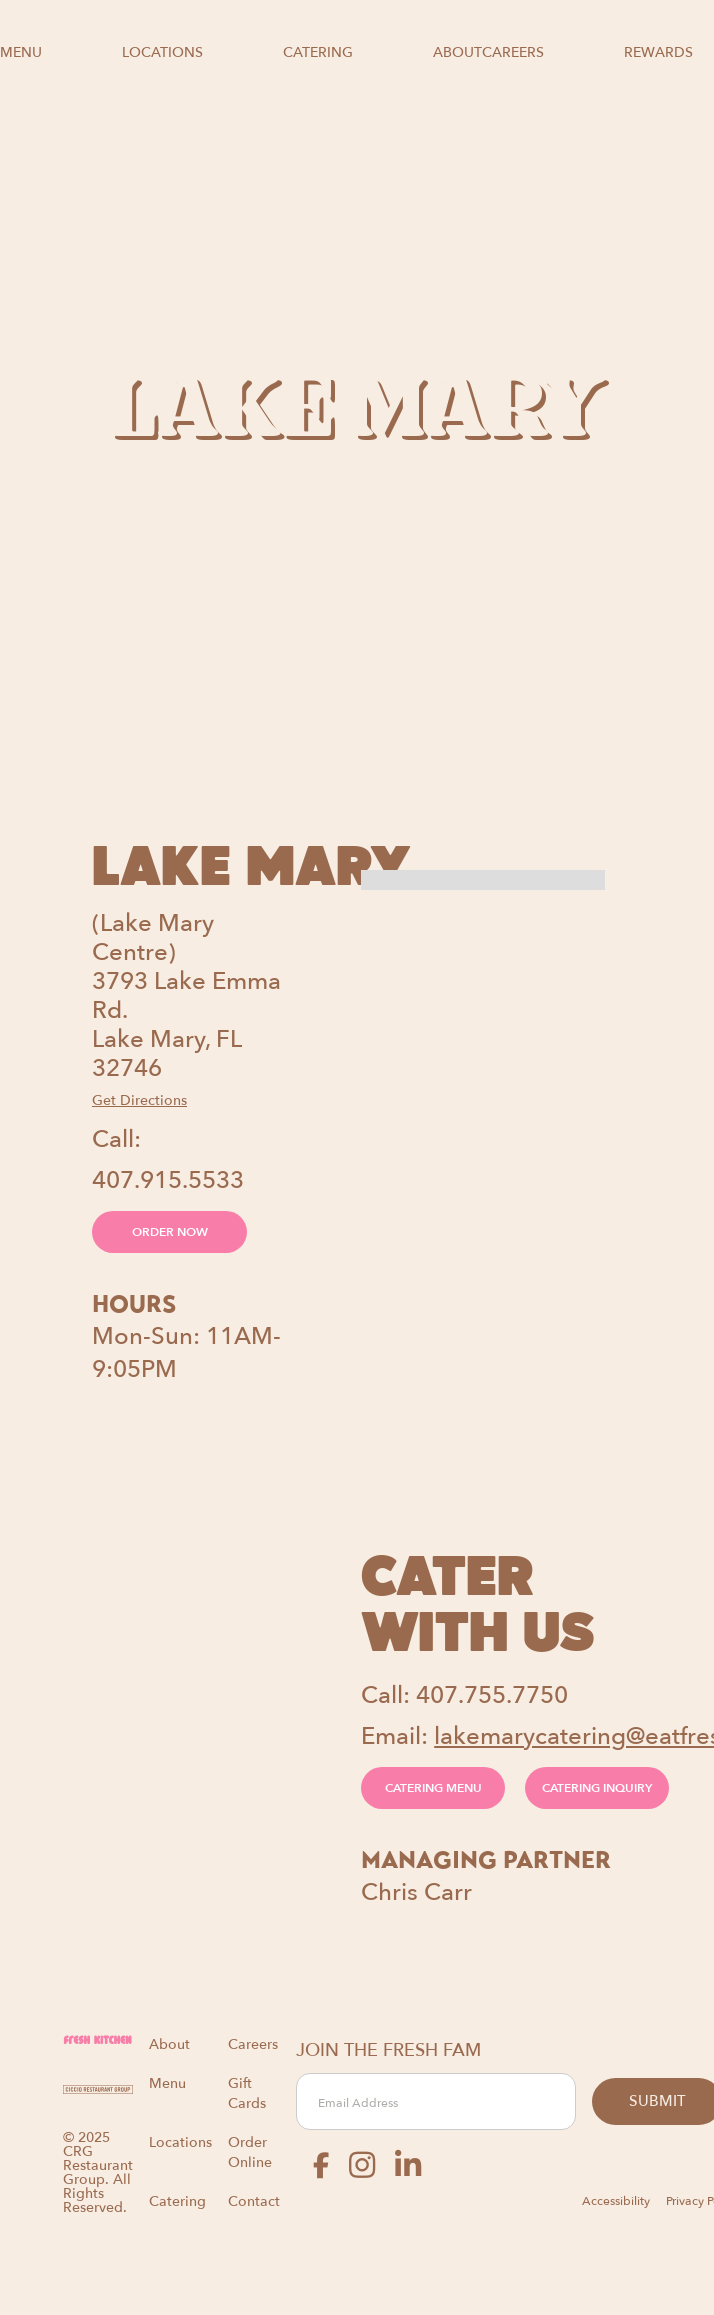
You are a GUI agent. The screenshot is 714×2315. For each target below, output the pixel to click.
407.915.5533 (168, 1180)
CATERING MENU (433, 1788)
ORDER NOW (170, 1232)
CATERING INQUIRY (597, 1788)
